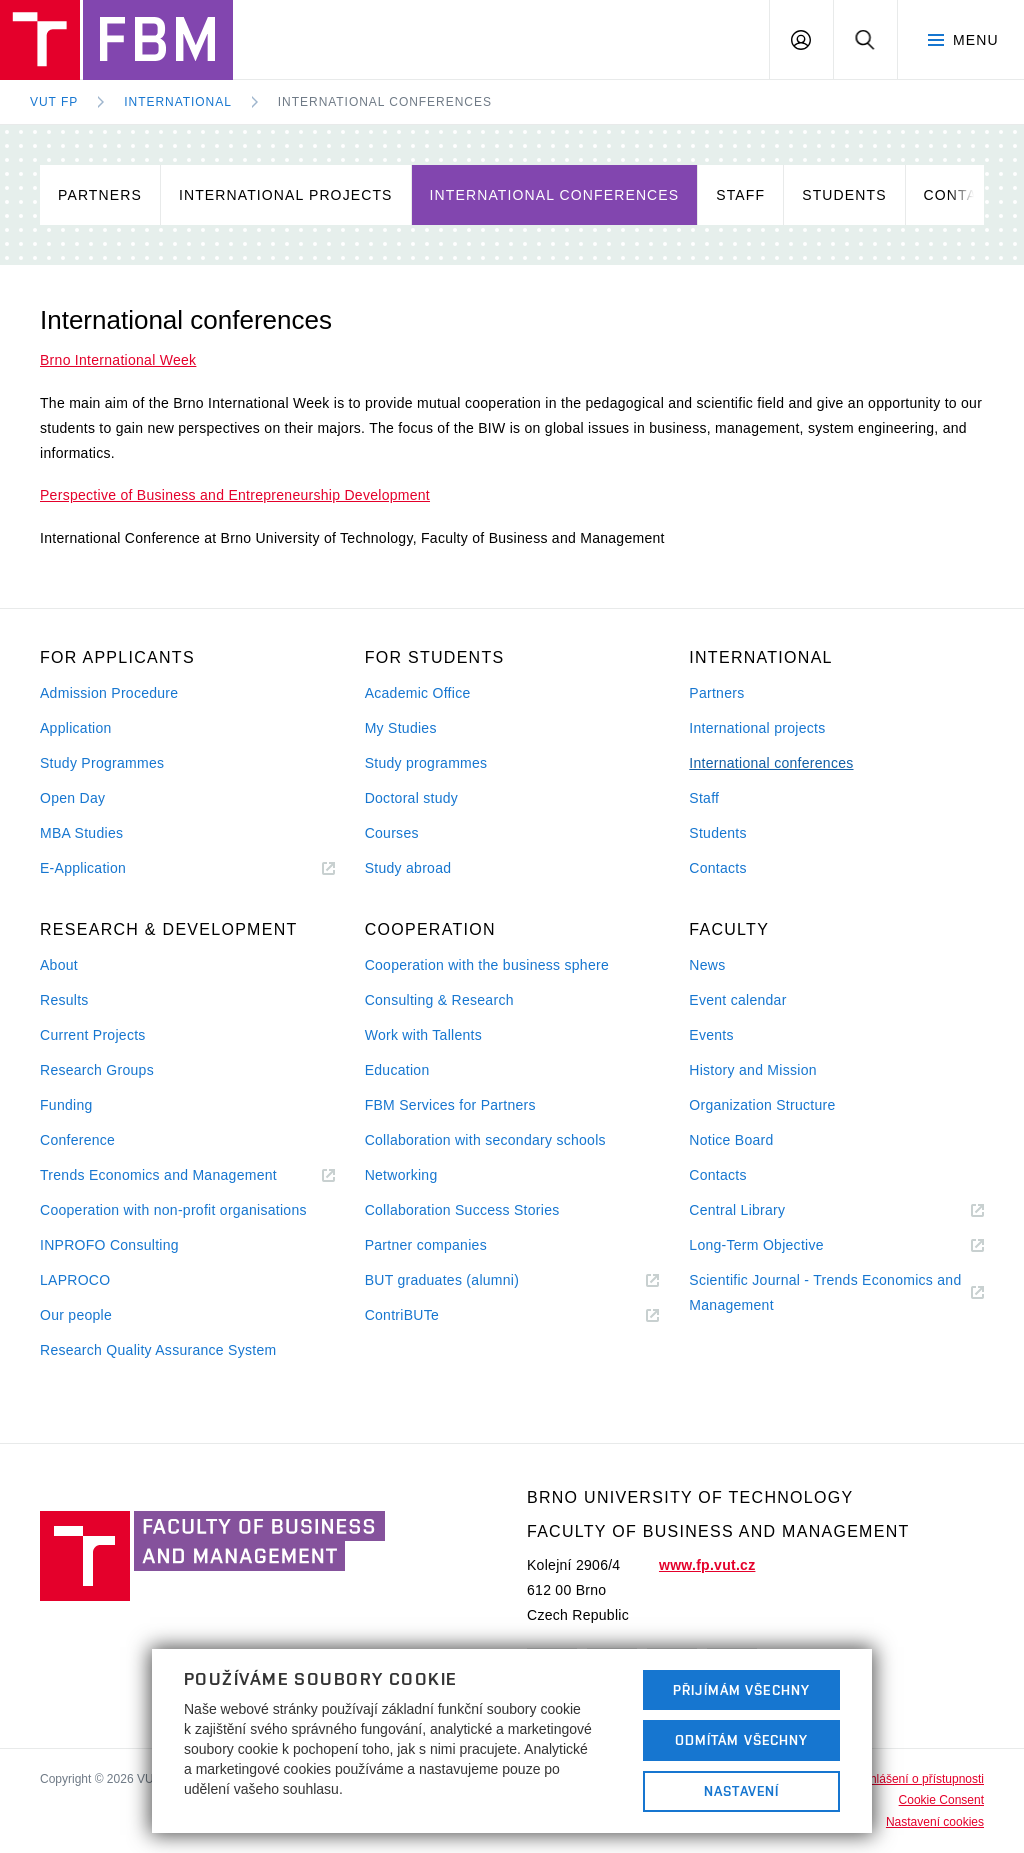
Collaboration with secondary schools (485, 1140)
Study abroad (408, 868)
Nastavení (741, 1791)
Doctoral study (411, 798)
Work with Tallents (423, 1035)
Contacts (718, 868)
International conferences (385, 102)
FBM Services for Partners (450, 1105)
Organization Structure (762, 1105)
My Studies (401, 728)
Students (844, 195)
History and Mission (752, 1070)
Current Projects (93, 1035)
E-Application (107, 868)
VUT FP (54, 102)
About (59, 965)
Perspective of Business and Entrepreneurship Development (235, 495)
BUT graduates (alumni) (466, 1280)
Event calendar (737, 1000)
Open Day (72, 798)
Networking (401, 1175)
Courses (392, 833)
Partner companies (426, 1245)
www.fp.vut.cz (707, 1565)
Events (711, 1035)
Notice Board (731, 1140)
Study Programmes (102, 763)
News (707, 965)
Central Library (761, 1210)
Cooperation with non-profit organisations (173, 1210)
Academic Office (418, 693)
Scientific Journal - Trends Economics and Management (825, 1295)
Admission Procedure (109, 693)
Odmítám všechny (742, 1740)
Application (76, 728)
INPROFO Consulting (109, 1245)
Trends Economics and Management (183, 1175)
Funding (66, 1105)
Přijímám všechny (741, 1690)
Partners (100, 195)
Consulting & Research (439, 1000)
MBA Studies (81, 833)
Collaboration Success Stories (462, 1210)
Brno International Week (118, 360)
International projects (286, 195)
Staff (740, 195)
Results (64, 1000)
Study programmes (426, 763)
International (178, 102)
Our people (76, 1315)
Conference (77, 1140)
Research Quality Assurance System (158, 1350)
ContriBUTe (426, 1315)
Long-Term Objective (780, 1245)
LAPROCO (75, 1280)
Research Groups (97, 1070)
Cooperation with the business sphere (487, 965)
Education (397, 1070)
